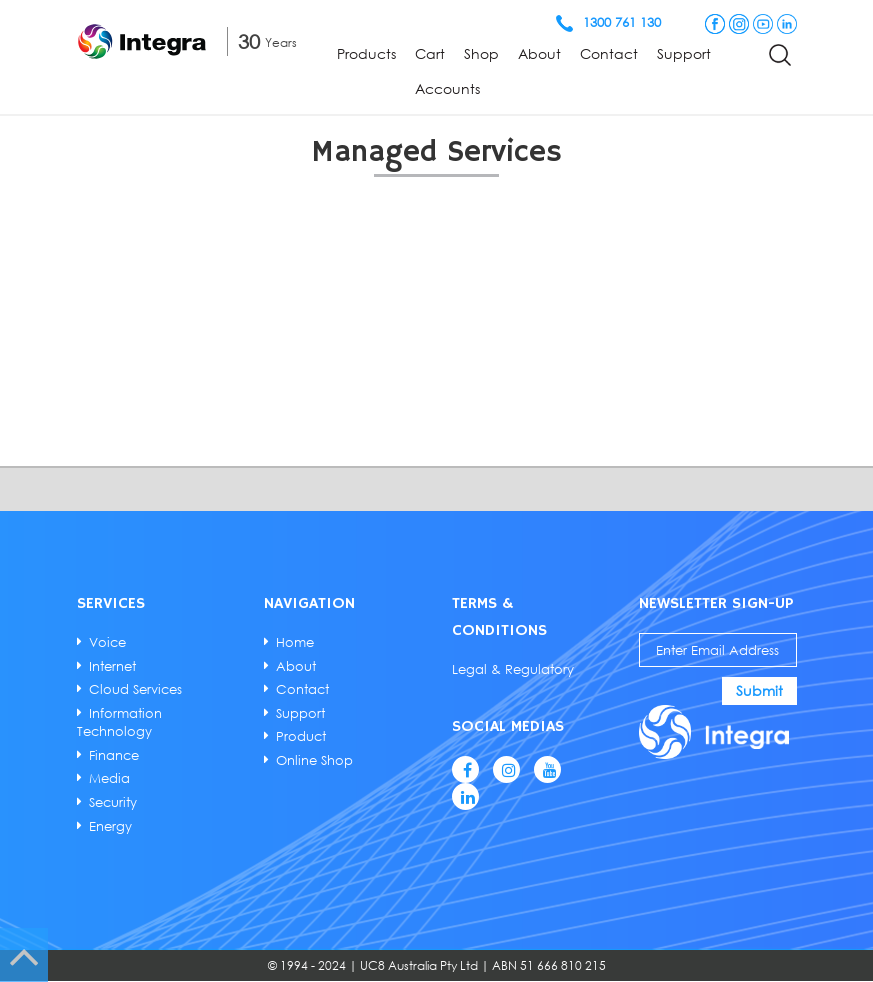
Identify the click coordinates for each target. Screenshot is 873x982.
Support (684, 53)
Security (114, 801)
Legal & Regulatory (512, 669)
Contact (609, 53)
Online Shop (315, 759)
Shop (481, 53)
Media (110, 778)
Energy (111, 825)
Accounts (447, 88)
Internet (113, 665)
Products (366, 53)
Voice (108, 642)
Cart (430, 53)
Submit (757, 690)
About (539, 53)
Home (296, 642)
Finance (115, 754)
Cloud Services (136, 689)
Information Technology (120, 721)
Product (302, 736)
